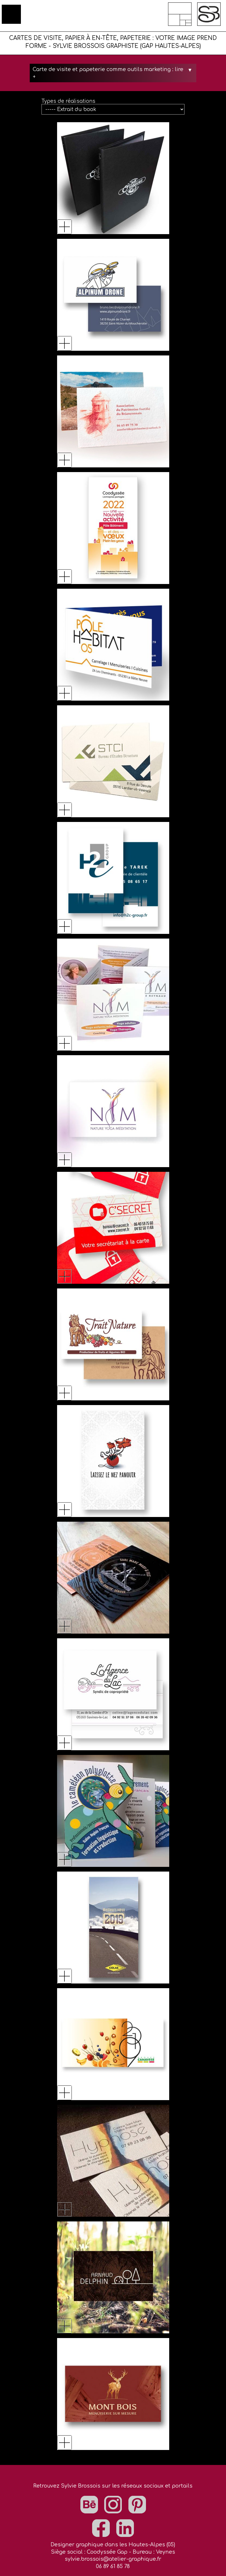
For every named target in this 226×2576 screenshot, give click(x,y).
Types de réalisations (68, 101)
